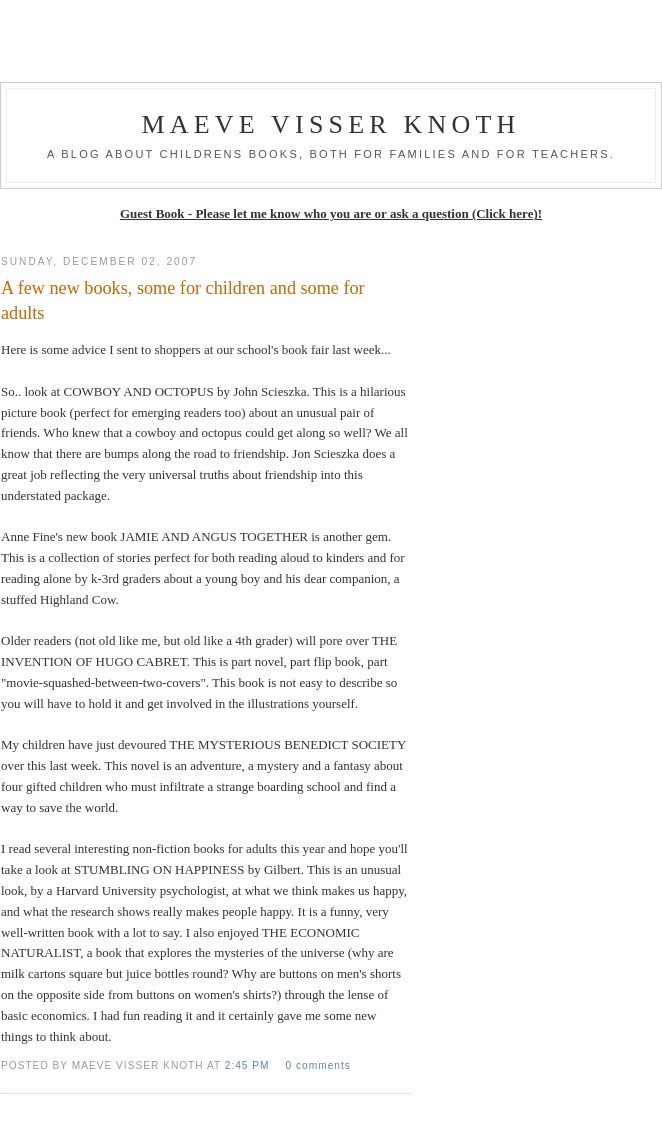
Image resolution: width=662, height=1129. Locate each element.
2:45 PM (249, 1065)
